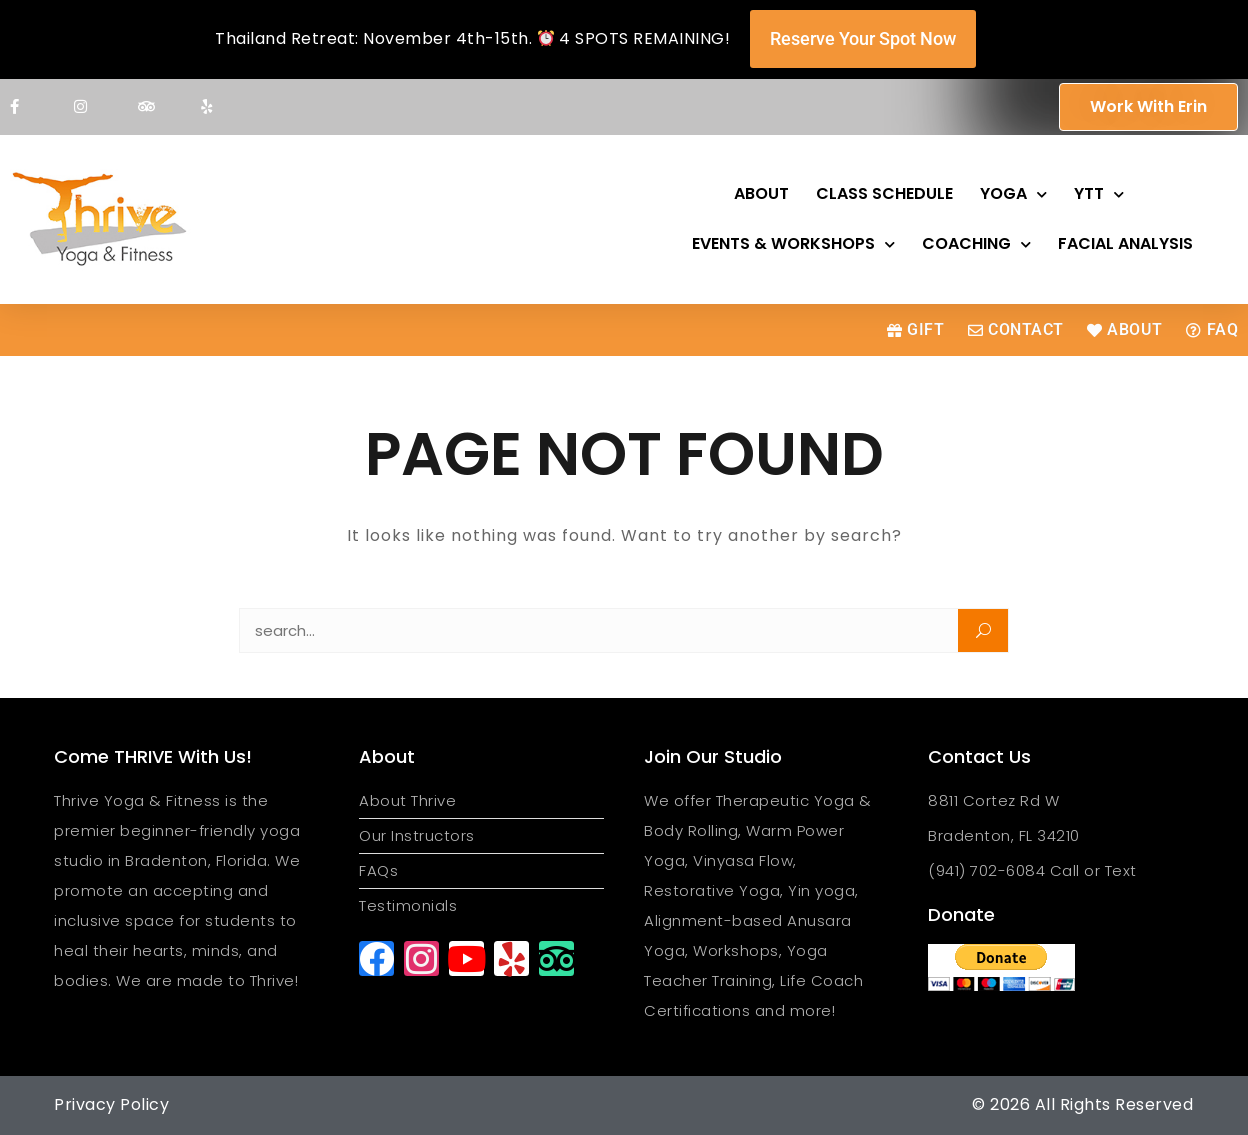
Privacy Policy (111, 1104)
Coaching (976, 244)
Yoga (1013, 194)
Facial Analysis (1125, 243)
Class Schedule (884, 193)
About (761, 193)
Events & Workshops (793, 244)
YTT (1099, 194)
